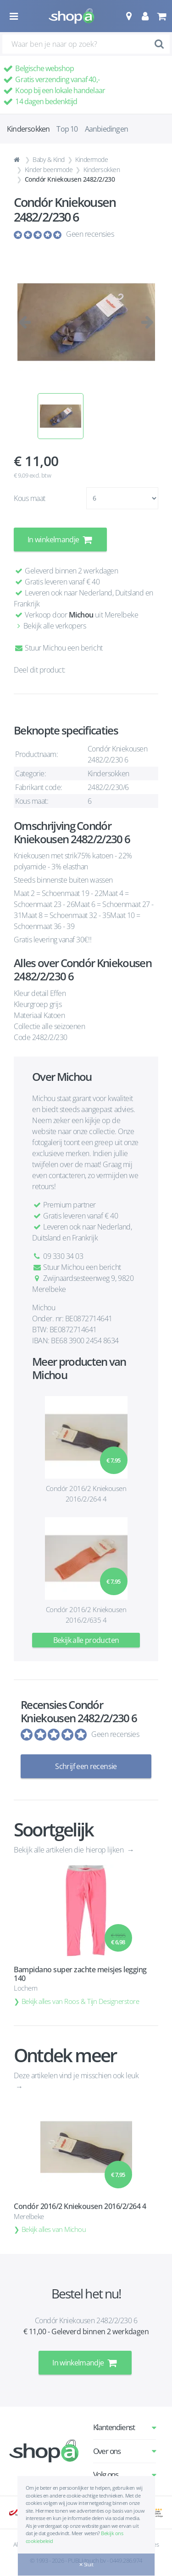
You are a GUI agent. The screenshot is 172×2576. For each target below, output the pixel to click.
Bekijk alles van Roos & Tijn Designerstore (80, 2001)
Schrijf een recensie (86, 1766)
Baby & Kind (49, 159)
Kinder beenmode (49, 169)
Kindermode (91, 159)
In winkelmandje (60, 539)
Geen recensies (90, 234)
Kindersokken (101, 169)
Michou (81, 615)
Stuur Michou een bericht (58, 648)
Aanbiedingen (106, 129)
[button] (128, 16)
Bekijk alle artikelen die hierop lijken (69, 1850)
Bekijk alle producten (86, 1640)
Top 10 (67, 129)
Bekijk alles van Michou (54, 2229)
